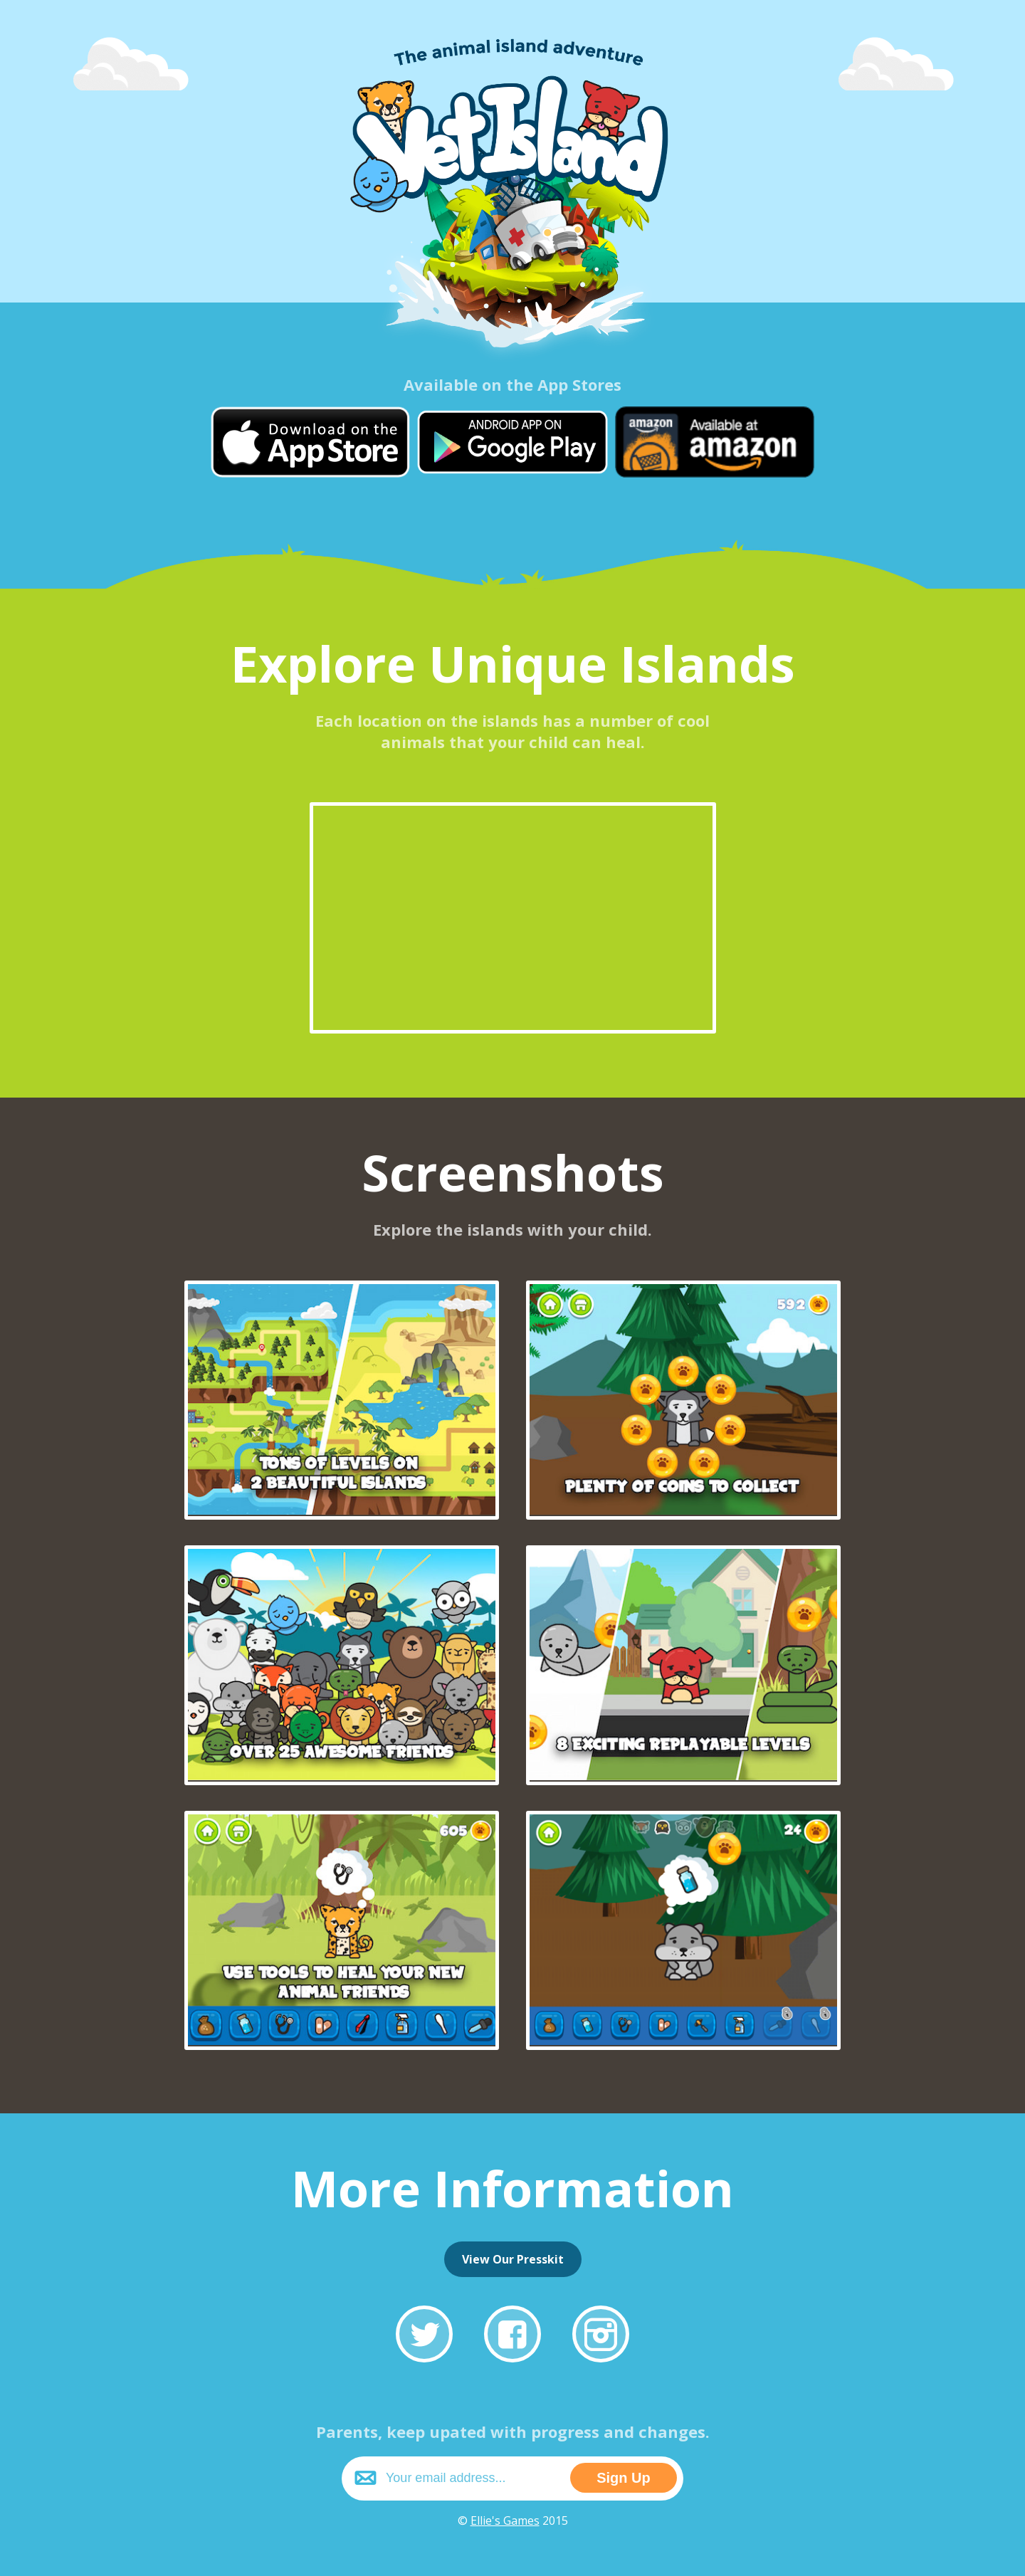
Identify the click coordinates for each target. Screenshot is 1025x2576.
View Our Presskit (513, 2259)
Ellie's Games (505, 2520)
